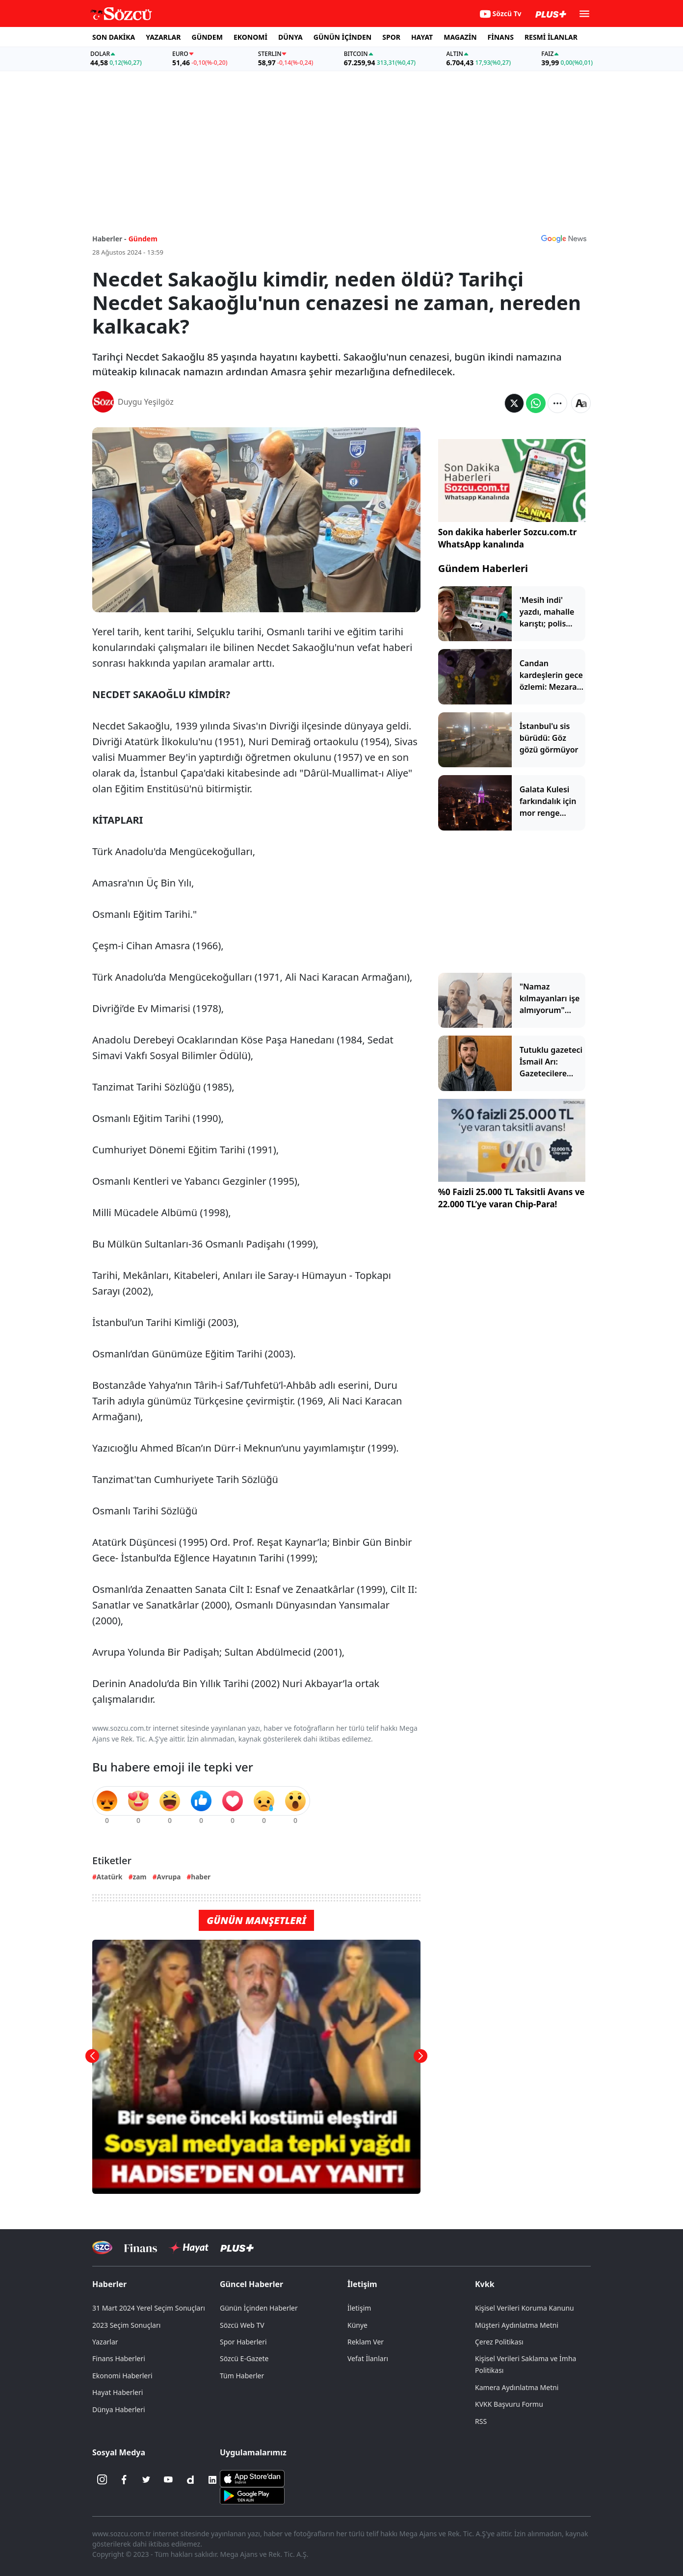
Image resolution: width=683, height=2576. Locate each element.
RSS (481, 2421)
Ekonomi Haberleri (122, 2375)
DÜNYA (290, 37)
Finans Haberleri (118, 2358)
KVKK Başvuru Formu (509, 2404)
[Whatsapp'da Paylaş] (536, 403)
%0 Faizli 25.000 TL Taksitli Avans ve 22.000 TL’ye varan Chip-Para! (511, 1198)
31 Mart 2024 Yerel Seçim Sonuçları (148, 2308)
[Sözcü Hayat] (189, 2248)
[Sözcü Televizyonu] (102, 2247)
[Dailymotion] (190, 2480)
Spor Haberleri (243, 2341)
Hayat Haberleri (117, 2392)
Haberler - (109, 238)
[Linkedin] (212, 2480)
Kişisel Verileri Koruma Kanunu (524, 2308)
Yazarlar (105, 2341)
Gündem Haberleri (483, 568)
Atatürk (110, 1876)
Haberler (109, 2284)
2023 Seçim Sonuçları (126, 2325)
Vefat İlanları (367, 2358)
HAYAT (422, 37)
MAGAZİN (460, 37)
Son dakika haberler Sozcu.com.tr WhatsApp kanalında (507, 538)
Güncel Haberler (251, 2284)
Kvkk (485, 2284)
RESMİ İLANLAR (551, 37)
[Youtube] (168, 2480)
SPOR (391, 37)
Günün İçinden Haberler (259, 2308)
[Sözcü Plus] (237, 2247)
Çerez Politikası (499, 2341)
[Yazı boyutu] (581, 403)
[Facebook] (124, 2480)
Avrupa (169, 1876)
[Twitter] (146, 2480)
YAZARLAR (163, 37)
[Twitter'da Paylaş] (514, 403)
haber (200, 1876)
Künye (357, 2325)
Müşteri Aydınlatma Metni (516, 2325)
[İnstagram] (102, 2480)
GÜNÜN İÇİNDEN (342, 37)
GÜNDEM (207, 37)
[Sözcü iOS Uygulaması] (252, 2477)
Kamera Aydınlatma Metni (516, 2387)
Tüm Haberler (242, 2375)
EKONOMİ (250, 37)
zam (139, 1876)
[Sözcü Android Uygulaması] (252, 2494)
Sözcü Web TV (242, 2325)
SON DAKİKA (113, 37)
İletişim (362, 2284)
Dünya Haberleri (118, 2409)
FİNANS (501, 37)
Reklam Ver (365, 2341)
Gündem (143, 238)
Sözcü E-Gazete (244, 2358)
